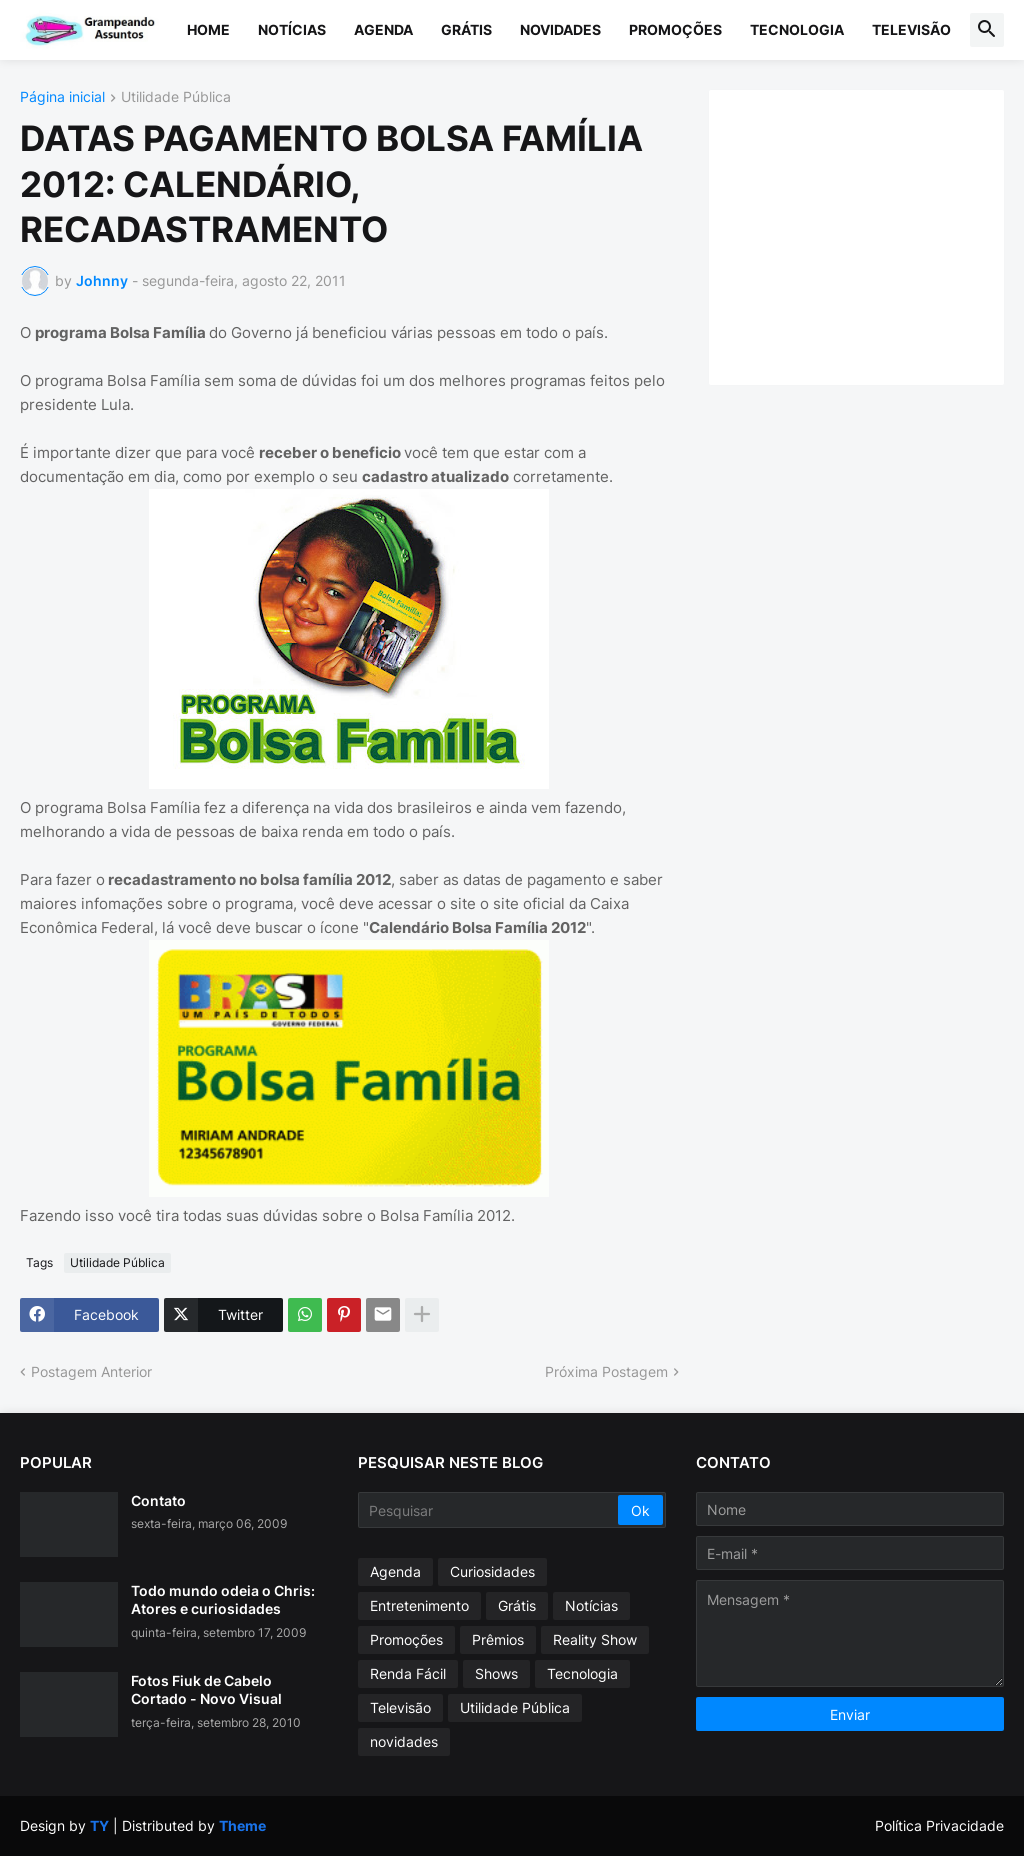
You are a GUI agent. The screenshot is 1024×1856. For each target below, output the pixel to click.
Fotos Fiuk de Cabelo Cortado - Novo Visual (206, 1689)
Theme (242, 1825)
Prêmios (498, 1639)
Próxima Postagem (606, 1371)
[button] (987, 30)
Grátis (466, 29)
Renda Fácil (408, 1673)
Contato (158, 1500)
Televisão (911, 29)
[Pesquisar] (489, 1510)
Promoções (675, 29)
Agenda (383, 29)
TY (99, 1825)
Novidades (560, 29)
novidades (404, 1741)
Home (208, 29)
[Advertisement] (876, 235)
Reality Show (595, 1639)
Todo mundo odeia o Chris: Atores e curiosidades (223, 1599)
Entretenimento (419, 1605)
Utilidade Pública (176, 97)
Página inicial (62, 97)
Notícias (292, 29)
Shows (496, 1673)
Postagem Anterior (91, 1371)
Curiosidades (492, 1571)
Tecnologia (797, 29)
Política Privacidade (939, 1825)
